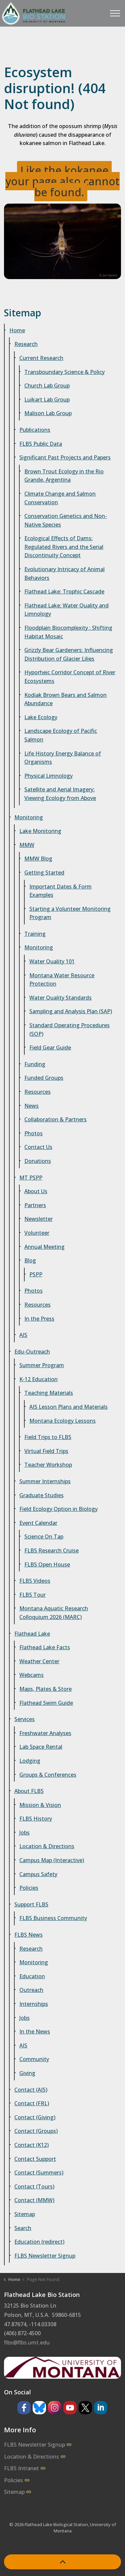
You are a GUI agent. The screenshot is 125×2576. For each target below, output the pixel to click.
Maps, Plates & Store (45, 1688)
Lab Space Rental (40, 1746)
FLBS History (35, 1818)
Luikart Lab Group (47, 399)
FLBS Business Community (53, 1918)
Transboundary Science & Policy (64, 372)
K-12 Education (38, 1379)
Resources (37, 1091)
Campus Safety (38, 1874)
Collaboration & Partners (55, 1119)
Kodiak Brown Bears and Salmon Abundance (65, 699)
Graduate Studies (41, 1495)
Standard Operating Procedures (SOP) (69, 1030)
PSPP (35, 1274)
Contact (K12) (31, 2145)
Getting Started (44, 872)
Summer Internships (45, 1481)
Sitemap (24, 2214)
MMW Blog (38, 858)
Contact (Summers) (38, 2172)
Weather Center (39, 1661)
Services (24, 1719)
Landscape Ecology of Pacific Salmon (60, 735)
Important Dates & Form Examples (60, 891)
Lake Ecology (40, 717)
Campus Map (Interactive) (51, 1860)
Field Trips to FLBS (47, 1437)
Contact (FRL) (31, 2103)
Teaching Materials (48, 1392)
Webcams (31, 1675)
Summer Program (41, 1365)
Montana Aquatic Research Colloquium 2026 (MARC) (53, 1613)
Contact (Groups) (36, 2131)
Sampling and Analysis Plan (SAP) (70, 1011)
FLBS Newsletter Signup (44, 2255)
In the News (34, 2031)
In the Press (39, 1318)
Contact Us (38, 1147)
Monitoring (28, 817)
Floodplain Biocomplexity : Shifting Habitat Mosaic (68, 632)
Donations (37, 1161)
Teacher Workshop (48, 1464)
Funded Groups (43, 1077)
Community (34, 2059)
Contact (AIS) (30, 2089)
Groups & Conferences (47, 1774)
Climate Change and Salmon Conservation (60, 498)
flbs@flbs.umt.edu (27, 2342)
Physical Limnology (48, 775)
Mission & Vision (40, 1805)
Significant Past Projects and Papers (65, 457)
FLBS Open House (47, 1564)
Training (35, 933)
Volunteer (36, 1232)
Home (17, 330)
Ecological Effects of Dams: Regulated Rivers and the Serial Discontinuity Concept (63, 547)
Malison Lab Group (48, 413)
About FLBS (29, 1791)
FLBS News (28, 1934)
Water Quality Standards (60, 997)
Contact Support (35, 2159)
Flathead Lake (32, 1633)
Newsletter (38, 1218)
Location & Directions (46, 1846)
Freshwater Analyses (45, 1733)
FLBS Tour (32, 1594)
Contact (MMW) (34, 2200)
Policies (28, 1887)
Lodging (29, 1760)
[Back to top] (62, 2561)
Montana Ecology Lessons (62, 1420)
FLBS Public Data (40, 443)
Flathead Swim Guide (46, 1702)
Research (26, 344)
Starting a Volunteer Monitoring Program (70, 913)
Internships (33, 2004)
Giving (27, 2073)
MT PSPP (30, 1177)
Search (22, 2228)
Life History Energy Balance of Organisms (62, 758)
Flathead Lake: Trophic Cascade (64, 591)
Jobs (24, 1832)
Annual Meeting (44, 1246)
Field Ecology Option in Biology (58, 1509)
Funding (34, 1064)
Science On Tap (43, 1536)
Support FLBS (31, 1904)
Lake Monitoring (40, 831)
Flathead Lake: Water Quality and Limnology (66, 610)
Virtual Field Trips (46, 1451)
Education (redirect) (39, 2241)
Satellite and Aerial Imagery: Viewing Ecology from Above (60, 794)
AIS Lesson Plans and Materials (68, 1406)
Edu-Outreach (32, 1351)
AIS (23, 1335)
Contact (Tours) (34, 2186)
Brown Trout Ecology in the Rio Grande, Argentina (64, 476)
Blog (30, 1260)
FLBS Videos (34, 1580)
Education (32, 1976)
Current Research (41, 358)
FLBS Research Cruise (51, 1550)
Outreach (31, 1990)
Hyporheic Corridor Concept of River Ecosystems (69, 677)
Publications (34, 429)
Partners (35, 1205)
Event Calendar (38, 1523)
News (31, 1105)
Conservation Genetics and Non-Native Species (65, 520)
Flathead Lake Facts (44, 1647)
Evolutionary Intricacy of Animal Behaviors (64, 573)
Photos (33, 1133)
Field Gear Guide (50, 1047)
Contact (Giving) (34, 2117)
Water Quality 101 (52, 961)
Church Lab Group (47, 385)
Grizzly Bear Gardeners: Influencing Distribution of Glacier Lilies (68, 654)
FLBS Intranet (24, 2468)
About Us (35, 1191)
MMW (26, 845)
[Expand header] (115, 13)
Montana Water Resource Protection (61, 980)
